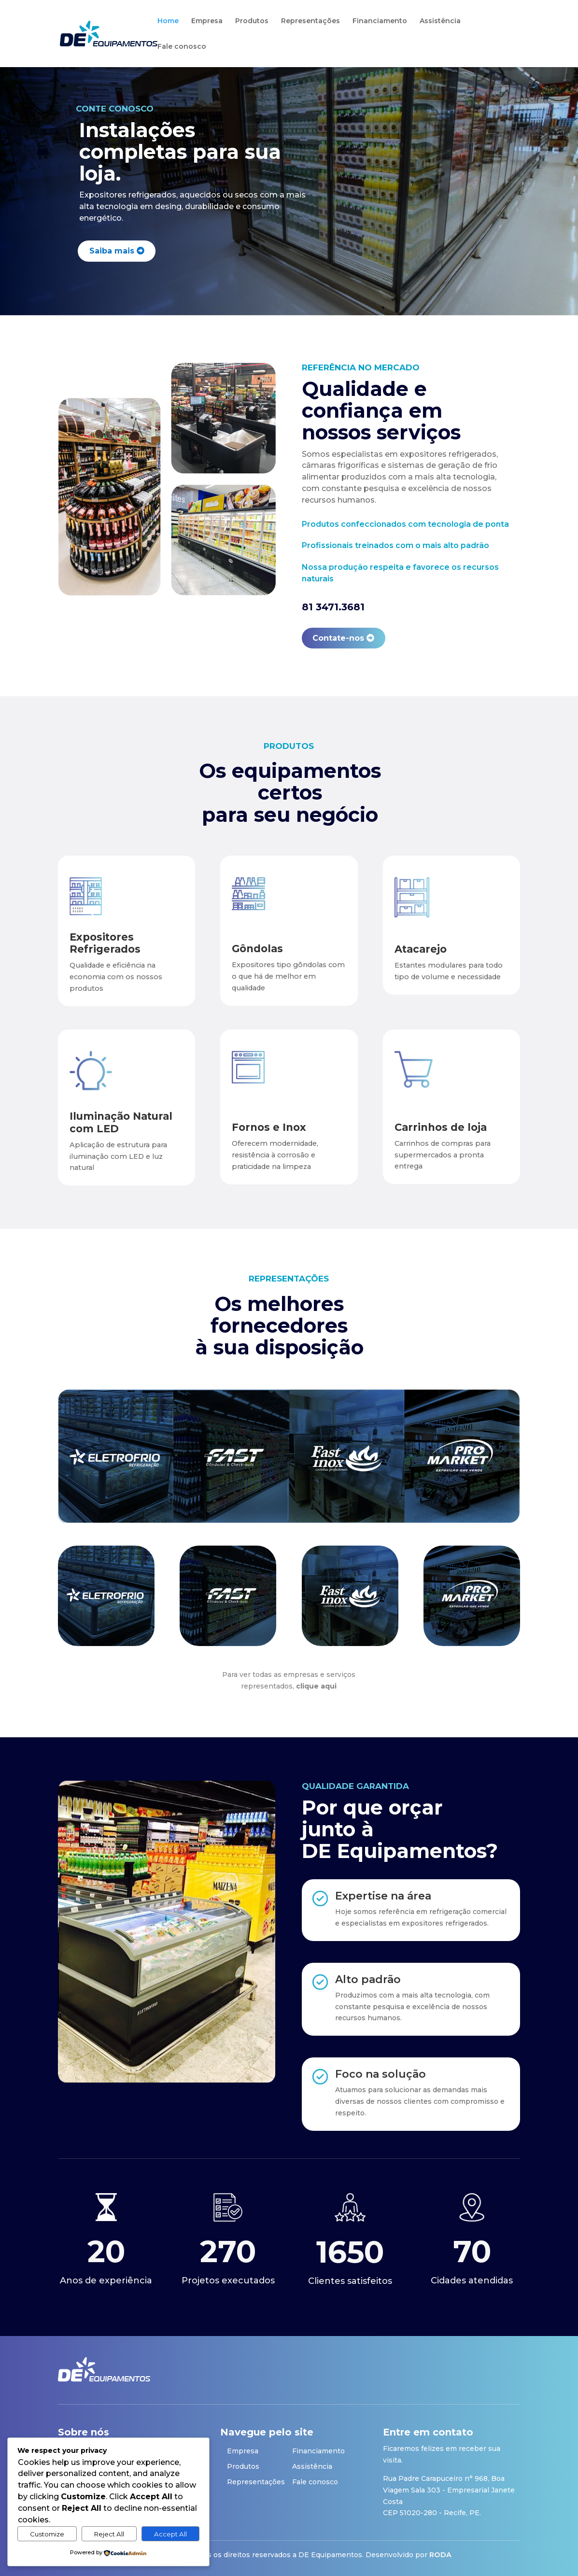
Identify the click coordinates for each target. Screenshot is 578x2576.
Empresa (207, 21)
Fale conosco (181, 47)
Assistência (440, 21)
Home (168, 21)
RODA (440, 2554)
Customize (47, 2534)
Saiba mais (111, 250)
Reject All (109, 2534)
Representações (310, 21)
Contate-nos (338, 638)
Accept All (170, 2534)
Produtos (251, 21)
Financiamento (379, 21)
